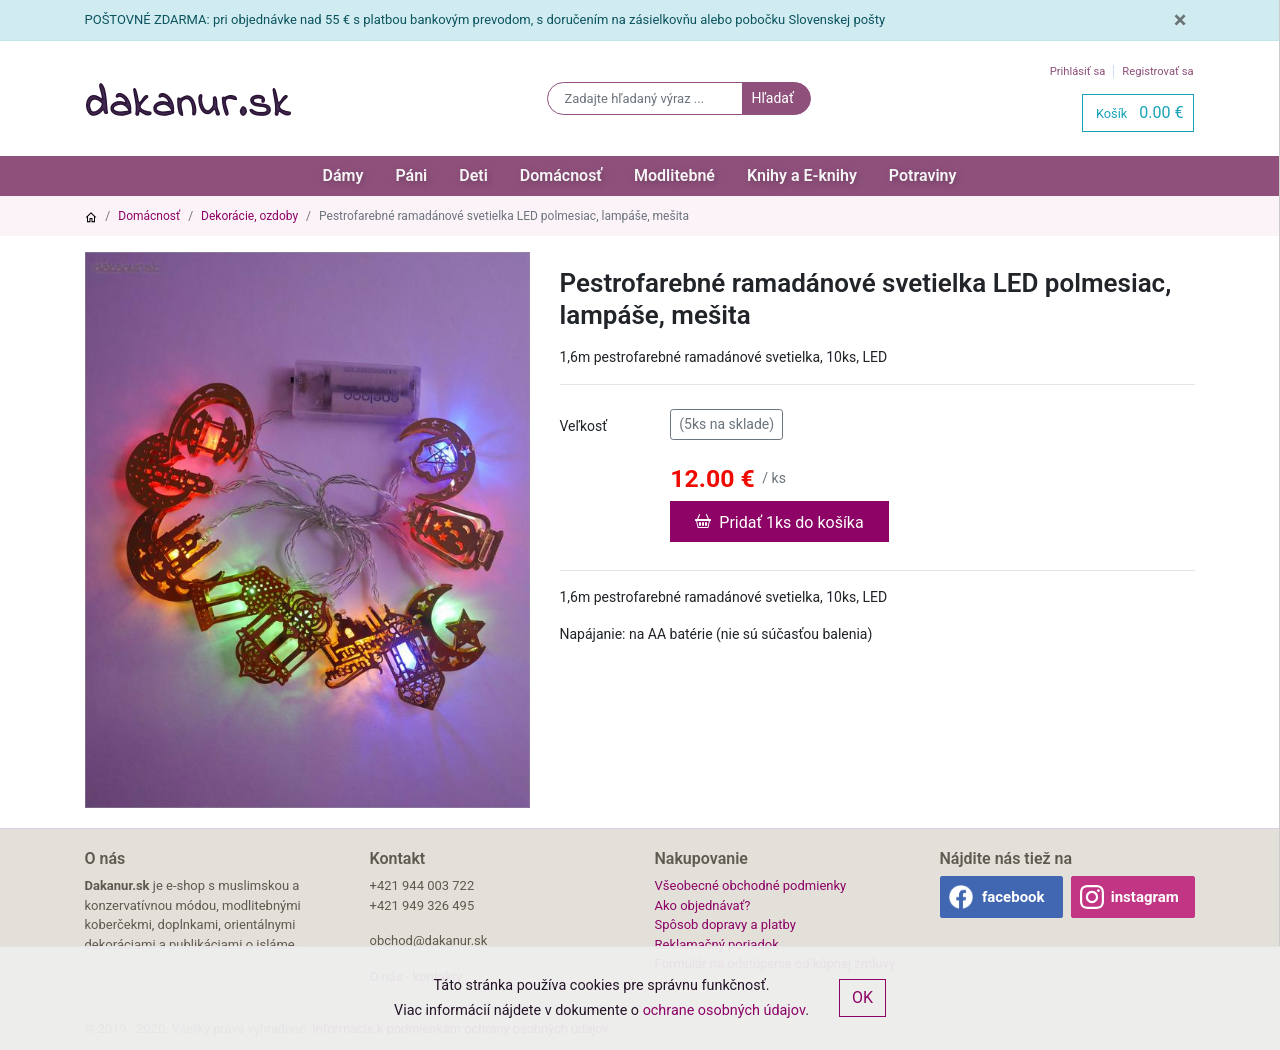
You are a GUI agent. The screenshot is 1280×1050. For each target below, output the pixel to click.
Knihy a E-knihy (802, 175)
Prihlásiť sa (1078, 71)
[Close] (1180, 20)
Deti (473, 175)
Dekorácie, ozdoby (249, 216)
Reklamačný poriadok (717, 944)
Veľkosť (584, 426)
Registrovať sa (1157, 71)
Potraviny (923, 175)
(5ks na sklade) (726, 423)
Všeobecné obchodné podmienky (751, 885)
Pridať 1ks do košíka (779, 521)
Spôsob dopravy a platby (725, 924)
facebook (1013, 897)
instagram (1145, 897)
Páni (411, 175)
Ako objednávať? (703, 905)
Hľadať (772, 98)
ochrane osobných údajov (724, 1010)
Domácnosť (561, 175)
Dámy (343, 175)
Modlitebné (674, 175)
